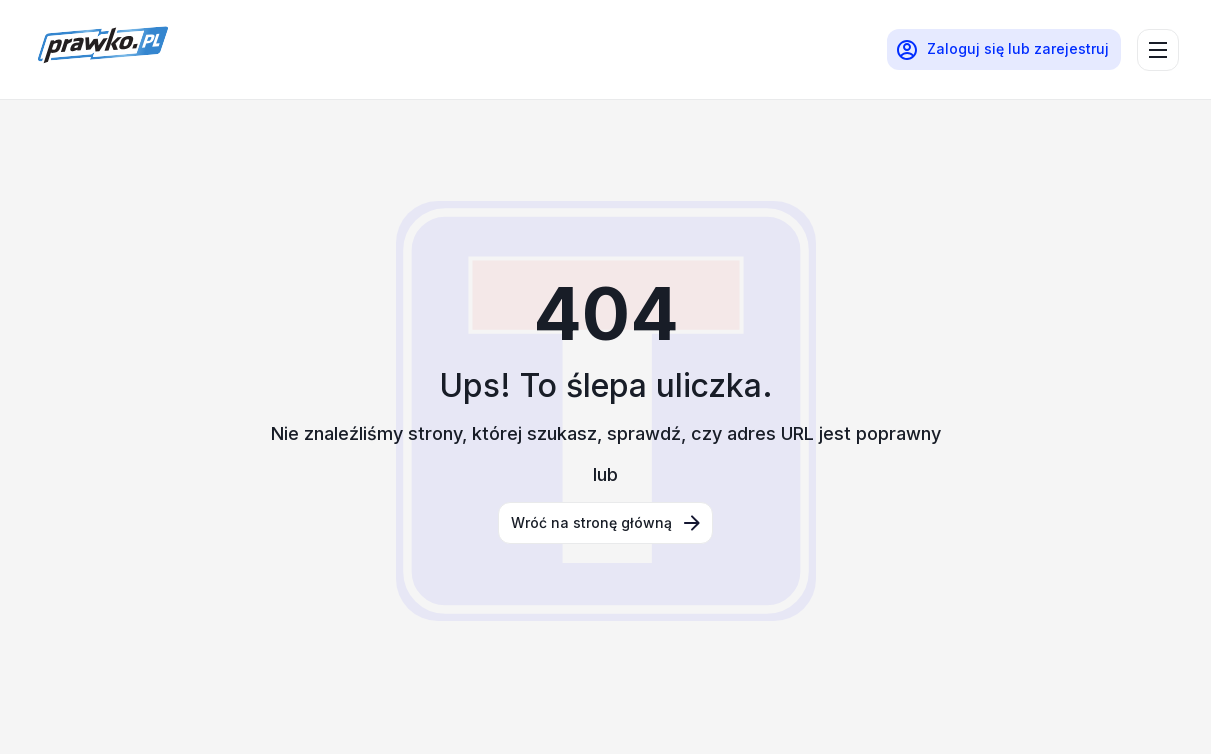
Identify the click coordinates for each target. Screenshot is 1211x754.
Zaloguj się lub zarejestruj (1002, 50)
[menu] (1158, 50)
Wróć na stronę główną (607, 523)
